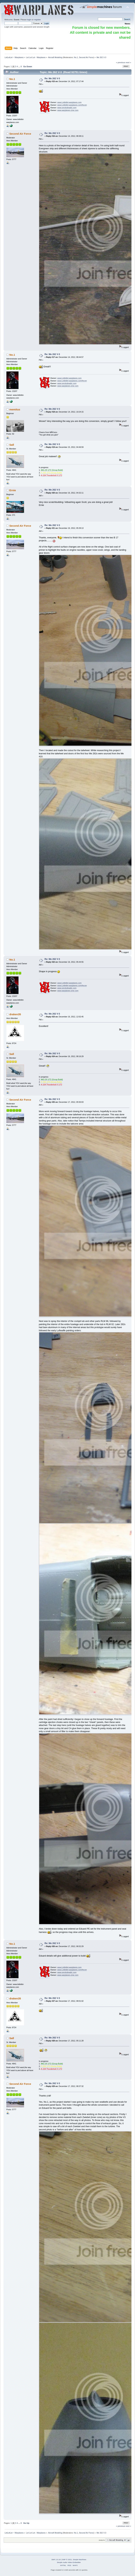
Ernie (12, 490)
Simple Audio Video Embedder (69, 2562)
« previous (120, 62)
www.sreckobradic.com (66, 108)
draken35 (15, 1014)
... (19, 66)
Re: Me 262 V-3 (52, 78)
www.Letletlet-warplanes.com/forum (72, 105)
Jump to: (102, 2540)
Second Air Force (86, 57)
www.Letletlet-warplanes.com (69, 102)
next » (128, 62)
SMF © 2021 (67, 2559)
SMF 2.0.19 (56, 2559)
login (29, 20)
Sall (11, 444)
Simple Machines (79, 2559)
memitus (14, 409)
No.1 (76, 57)
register (37, 20)
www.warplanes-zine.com (67, 110)
